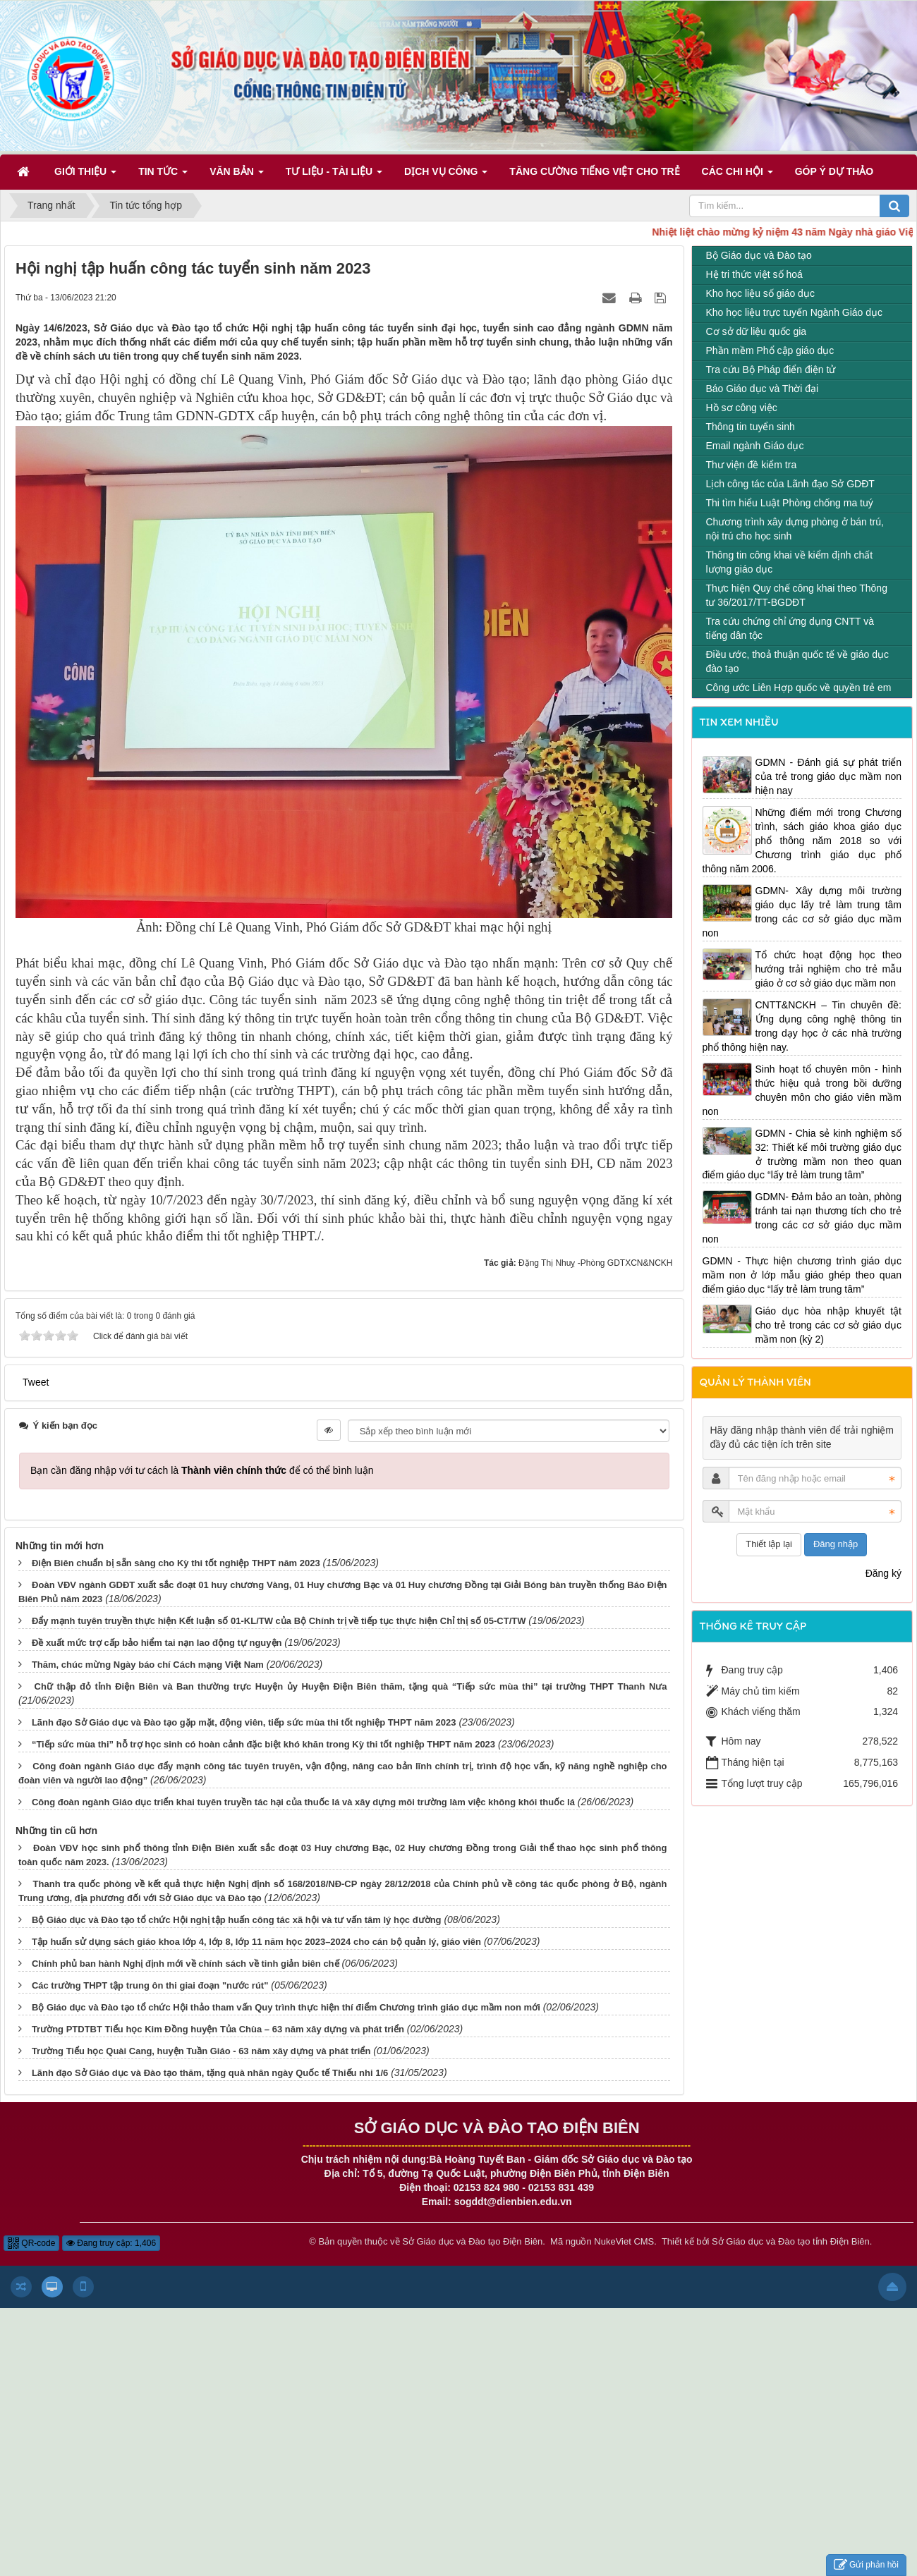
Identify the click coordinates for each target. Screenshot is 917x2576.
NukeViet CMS (624, 2241)
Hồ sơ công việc (741, 407)
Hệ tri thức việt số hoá (754, 274)
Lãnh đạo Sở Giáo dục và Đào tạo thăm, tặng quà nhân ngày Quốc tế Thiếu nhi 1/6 (210, 2073)
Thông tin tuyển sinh (750, 426)
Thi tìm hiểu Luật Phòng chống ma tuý (789, 502)
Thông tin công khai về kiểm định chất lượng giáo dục (789, 562)
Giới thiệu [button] (85, 175)
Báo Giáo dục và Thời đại (762, 388)
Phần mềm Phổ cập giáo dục (770, 350)
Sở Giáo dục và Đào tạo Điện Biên (472, 2241)
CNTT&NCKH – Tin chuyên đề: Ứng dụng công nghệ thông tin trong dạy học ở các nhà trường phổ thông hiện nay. (802, 1026)
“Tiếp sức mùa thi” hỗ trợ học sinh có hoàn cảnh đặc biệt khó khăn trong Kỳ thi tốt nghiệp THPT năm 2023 (263, 1744)
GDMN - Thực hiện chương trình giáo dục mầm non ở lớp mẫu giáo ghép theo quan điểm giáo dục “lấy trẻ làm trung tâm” (802, 1275)
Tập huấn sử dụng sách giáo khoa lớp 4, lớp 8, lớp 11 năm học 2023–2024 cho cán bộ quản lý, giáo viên (256, 1941)
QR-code (31, 2243)
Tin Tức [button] (163, 175)
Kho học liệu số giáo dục (760, 293)
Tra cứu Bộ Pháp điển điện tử (771, 369)
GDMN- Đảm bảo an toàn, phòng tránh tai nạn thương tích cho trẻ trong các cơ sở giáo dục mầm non (802, 1218)
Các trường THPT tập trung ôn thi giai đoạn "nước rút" (150, 1985)
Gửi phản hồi (866, 2565)
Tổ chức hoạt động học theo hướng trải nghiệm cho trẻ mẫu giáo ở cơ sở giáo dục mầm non (828, 969)
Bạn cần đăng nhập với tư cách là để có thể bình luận (202, 1470)
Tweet (36, 1382)
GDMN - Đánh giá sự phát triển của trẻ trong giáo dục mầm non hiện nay (828, 776)
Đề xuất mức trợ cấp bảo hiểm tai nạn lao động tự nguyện (157, 1642)
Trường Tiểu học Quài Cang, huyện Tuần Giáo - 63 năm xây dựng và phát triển (201, 2051)
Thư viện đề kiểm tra (751, 464)
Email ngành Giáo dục (755, 445)
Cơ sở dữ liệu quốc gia (756, 331)
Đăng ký (883, 1573)
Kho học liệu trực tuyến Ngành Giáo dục (794, 312)
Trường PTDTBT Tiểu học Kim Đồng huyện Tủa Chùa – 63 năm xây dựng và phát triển (218, 2029)
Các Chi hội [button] (737, 175)
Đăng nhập (835, 1544)
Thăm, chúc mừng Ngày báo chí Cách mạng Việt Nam (148, 1664)
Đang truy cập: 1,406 (111, 2243)
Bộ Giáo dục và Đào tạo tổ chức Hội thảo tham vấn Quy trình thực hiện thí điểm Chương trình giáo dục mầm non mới (286, 2007)
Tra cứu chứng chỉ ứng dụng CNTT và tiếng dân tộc (790, 628)
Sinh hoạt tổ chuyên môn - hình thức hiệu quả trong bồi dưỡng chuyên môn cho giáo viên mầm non (802, 1090)
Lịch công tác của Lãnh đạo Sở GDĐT (790, 483)
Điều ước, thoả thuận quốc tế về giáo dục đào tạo (797, 661)
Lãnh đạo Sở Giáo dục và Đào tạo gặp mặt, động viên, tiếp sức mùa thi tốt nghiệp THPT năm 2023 (244, 1722)
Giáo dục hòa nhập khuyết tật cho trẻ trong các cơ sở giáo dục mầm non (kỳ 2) (828, 1325)
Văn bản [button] (236, 175)
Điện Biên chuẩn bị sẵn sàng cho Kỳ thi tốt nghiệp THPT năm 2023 (176, 1563)
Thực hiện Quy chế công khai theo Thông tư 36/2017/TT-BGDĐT (796, 595)
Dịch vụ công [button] (445, 175)
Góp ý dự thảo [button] (834, 171)
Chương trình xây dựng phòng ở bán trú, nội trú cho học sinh (795, 529)
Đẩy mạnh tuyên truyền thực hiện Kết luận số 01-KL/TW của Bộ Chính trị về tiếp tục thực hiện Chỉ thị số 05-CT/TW (279, 1621)
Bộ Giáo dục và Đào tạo (759, 255)
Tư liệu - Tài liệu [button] (334, 175)
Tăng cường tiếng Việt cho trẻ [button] (594, 171)
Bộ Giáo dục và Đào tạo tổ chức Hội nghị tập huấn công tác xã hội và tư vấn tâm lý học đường (237, 1920)
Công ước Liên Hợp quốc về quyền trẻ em (799, 687)
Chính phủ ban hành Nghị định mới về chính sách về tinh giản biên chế (185, 1963)
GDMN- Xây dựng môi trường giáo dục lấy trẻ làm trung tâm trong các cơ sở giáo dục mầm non (802, 912)
